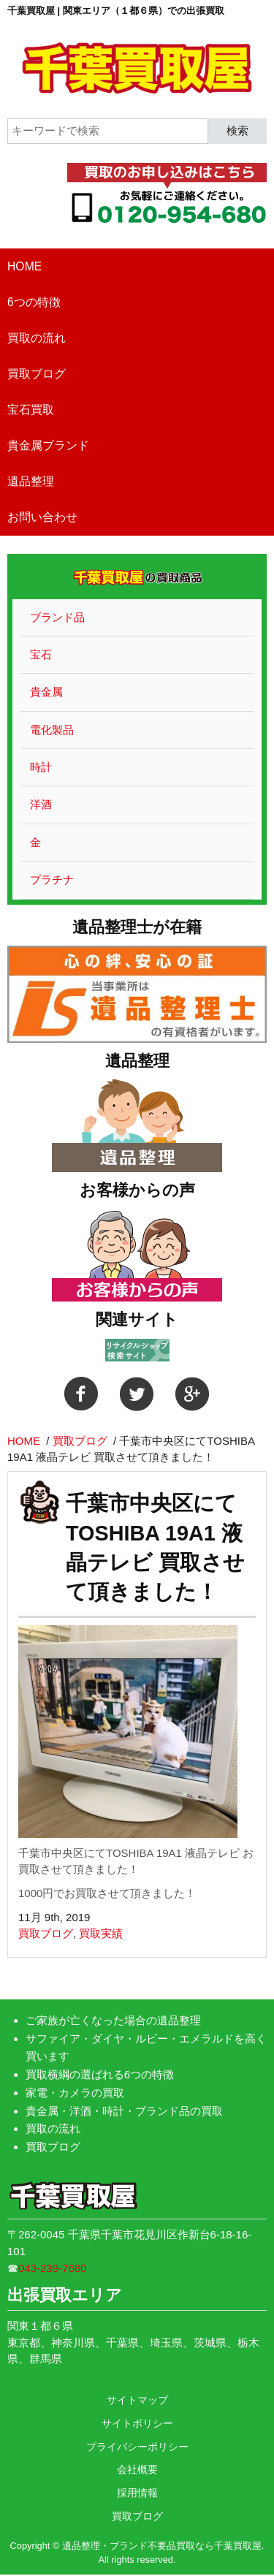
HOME (24, 266)
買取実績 (101, 1933)
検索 (237, 130)
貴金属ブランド (48, 445)
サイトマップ (137, 2400)
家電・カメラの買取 (75, 2092)
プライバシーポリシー (137, 2446)
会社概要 (137, 2469)
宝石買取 (30, 409)
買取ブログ (36, 374)
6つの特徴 (34, 302)
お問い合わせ (42, 517)
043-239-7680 (52, 2268)
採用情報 (137, 2493)
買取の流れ (36, 338)
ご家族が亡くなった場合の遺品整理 (113, 2020)
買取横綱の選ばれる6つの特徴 (100, 2074)
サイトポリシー (137, 2423)
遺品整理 (30, 481)
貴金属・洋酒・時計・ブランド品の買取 (124, 2111)
